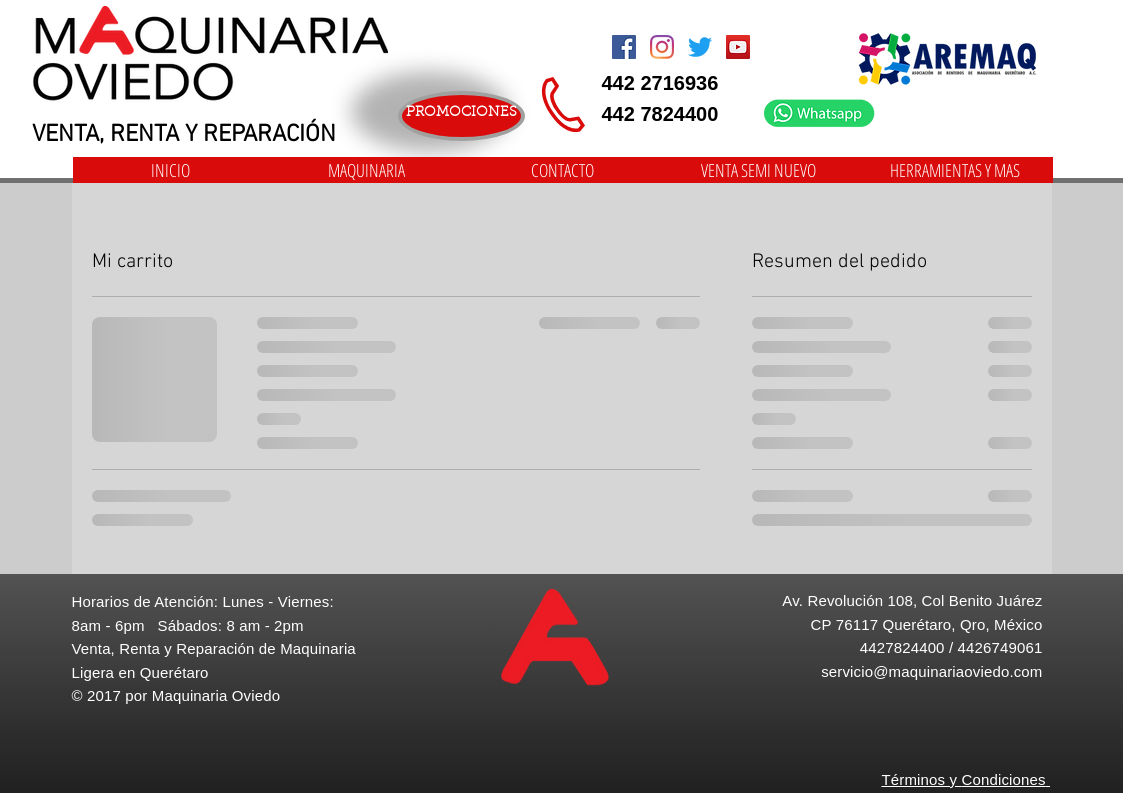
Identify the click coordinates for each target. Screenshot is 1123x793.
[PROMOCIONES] (461, 116)
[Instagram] (662, 47)
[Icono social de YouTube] (738, 47)
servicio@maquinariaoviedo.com (931, 671)
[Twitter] (700, 47)
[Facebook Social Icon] (624, 47)
